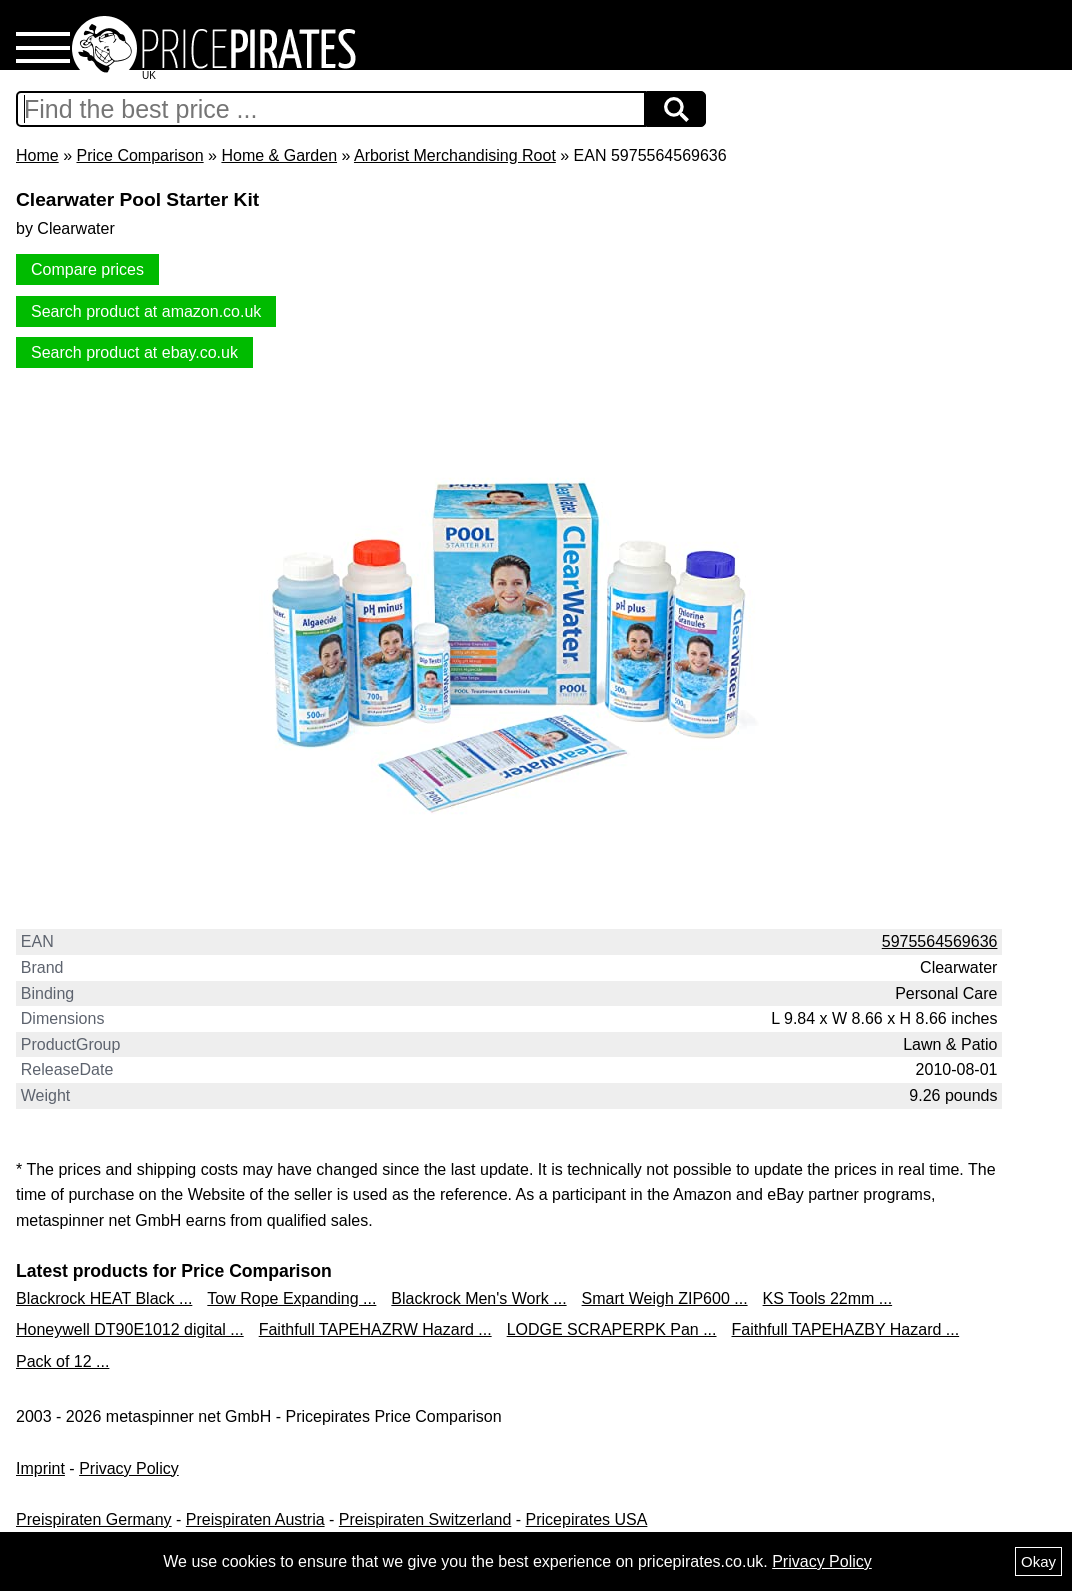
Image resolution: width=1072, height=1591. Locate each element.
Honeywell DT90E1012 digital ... (130, 1329)
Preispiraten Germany (94, 1519)
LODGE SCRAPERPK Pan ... (612, 1329)
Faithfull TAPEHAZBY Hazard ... (846, 1329)
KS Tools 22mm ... (828, 1298)
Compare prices (87, 269)
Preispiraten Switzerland (425, 1519)
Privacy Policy (129, 1468)
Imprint (40, 1468)
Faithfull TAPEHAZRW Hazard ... (375, 1329)
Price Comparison (139, 155)
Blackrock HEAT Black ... (104, 1298)
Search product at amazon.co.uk (146, 311)
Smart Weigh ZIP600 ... (665, 1298)
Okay (1038, 1561)
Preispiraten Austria (255, 1519)
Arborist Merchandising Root (455, 155)
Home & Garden (279, 155)
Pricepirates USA (587, 1519)
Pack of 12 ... (62, 1361)
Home (37, 155)
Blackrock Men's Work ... (478, 1298)
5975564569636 (940, 941)
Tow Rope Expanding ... (291, 1298)
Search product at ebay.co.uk (134, 352)
